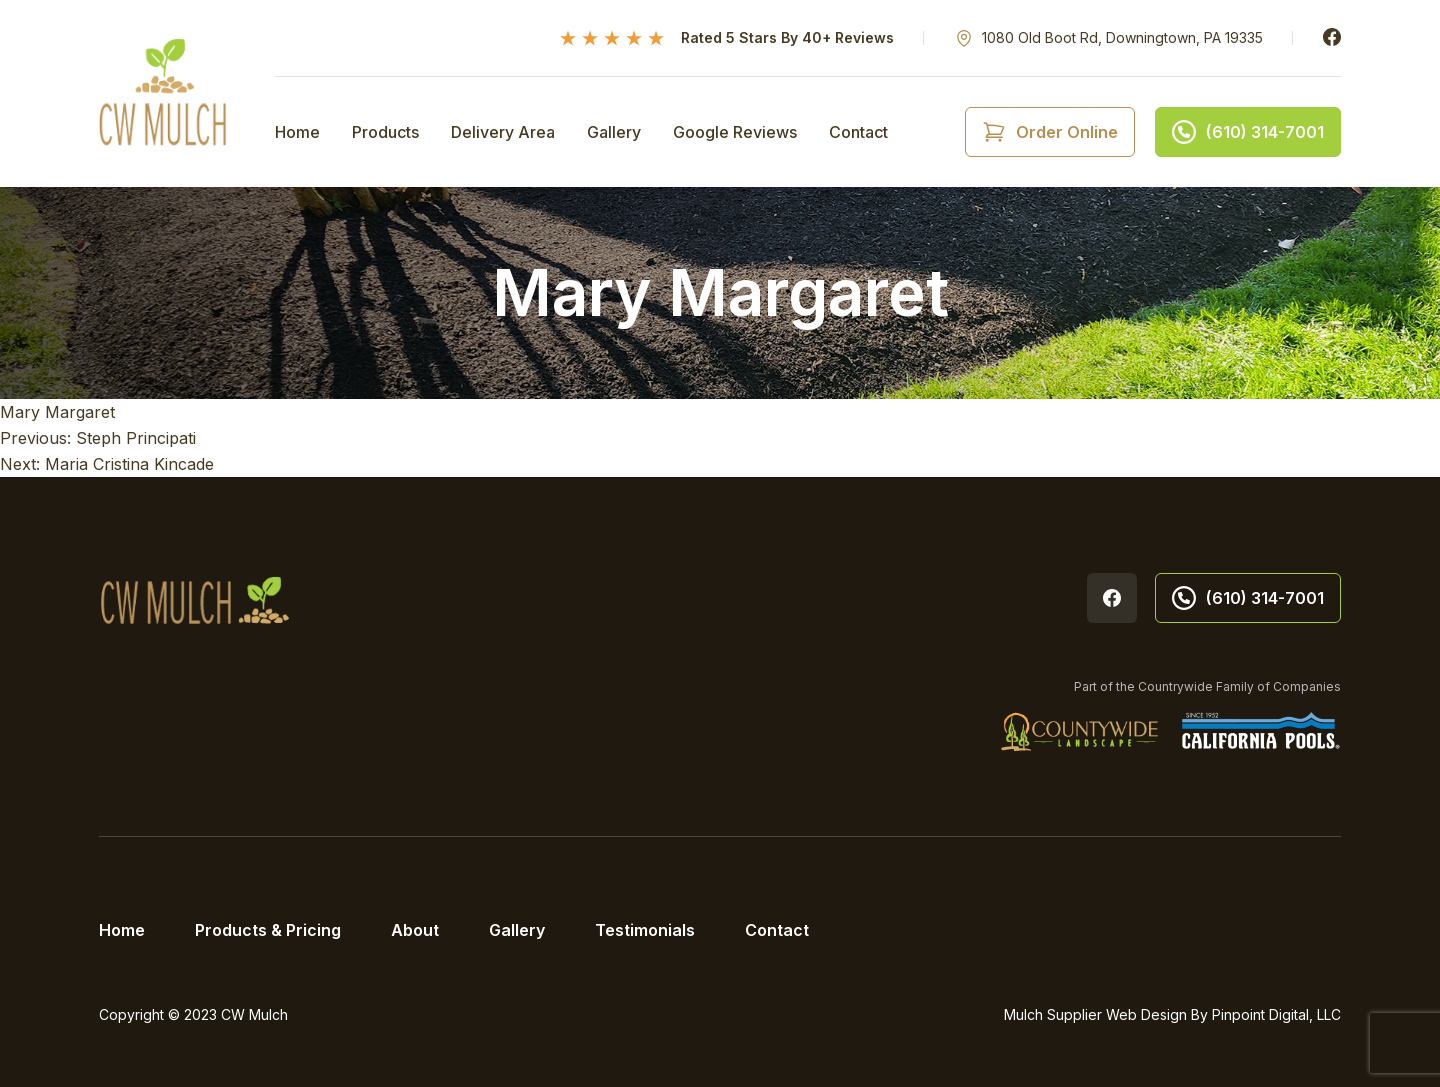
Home (297, 132)
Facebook (1332, 37)
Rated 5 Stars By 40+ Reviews (787, 37)
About (415, 930)
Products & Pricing (268, 930)
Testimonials (645, 930)
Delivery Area (503, 132)
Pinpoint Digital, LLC (1276, 1014)
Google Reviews (735, 132)
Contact (858, 132)
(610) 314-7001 (1248, 598)
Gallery (614, 132)
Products (385, 132)
